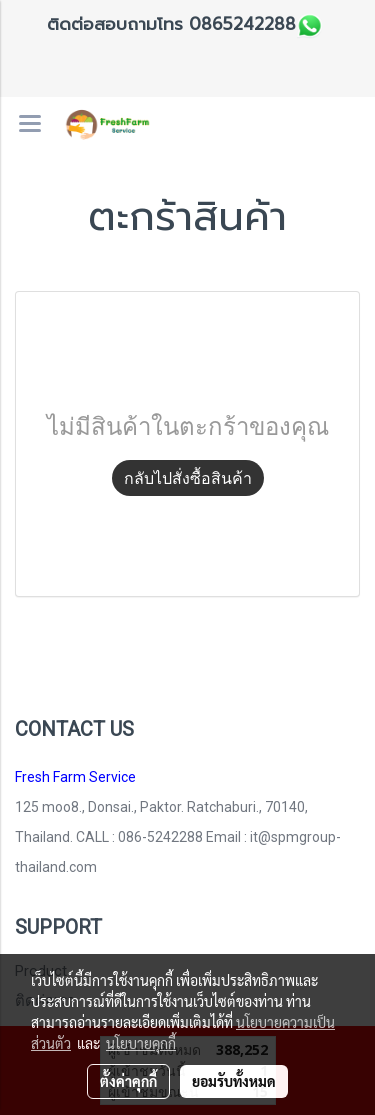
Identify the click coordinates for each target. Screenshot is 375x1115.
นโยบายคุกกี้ (141, 1043)
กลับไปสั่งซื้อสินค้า (188, 478)
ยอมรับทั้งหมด (234, 1081)
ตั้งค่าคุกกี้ (128, 1081)
